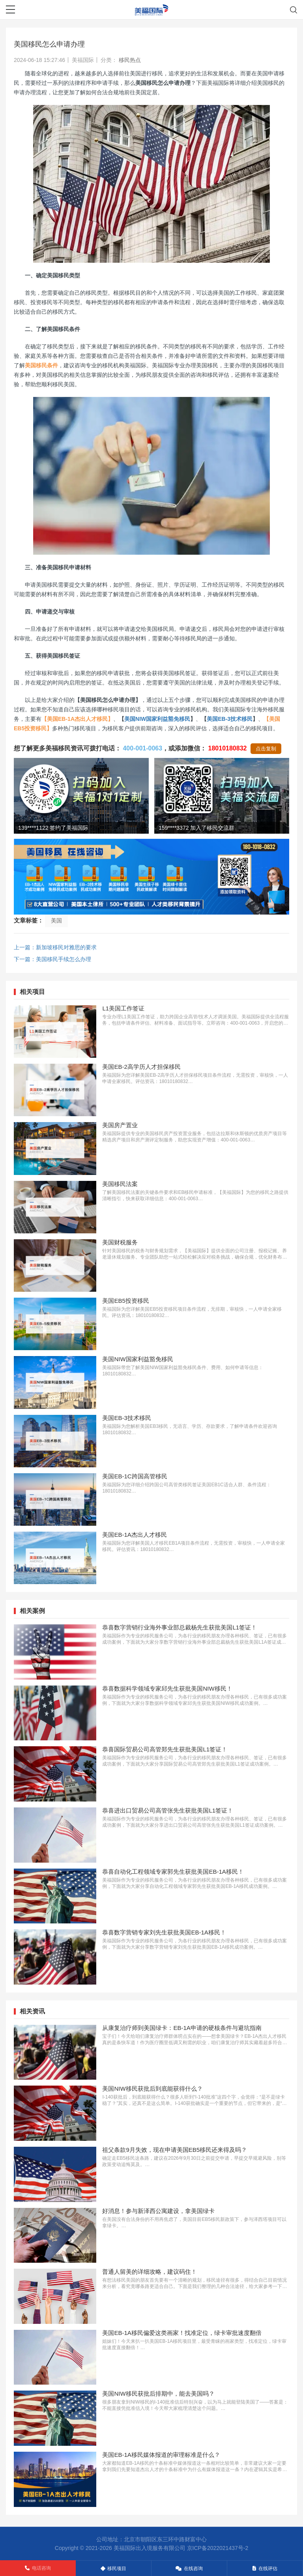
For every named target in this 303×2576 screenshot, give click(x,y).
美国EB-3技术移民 (229, 719)
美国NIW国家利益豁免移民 (157, 719)
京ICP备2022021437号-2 (218, 2548)
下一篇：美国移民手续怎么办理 (52, 959)
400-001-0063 (142, 748)
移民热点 (130, 60)
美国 (56, 920)
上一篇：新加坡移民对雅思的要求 (55, 947)
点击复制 (266, 749)
